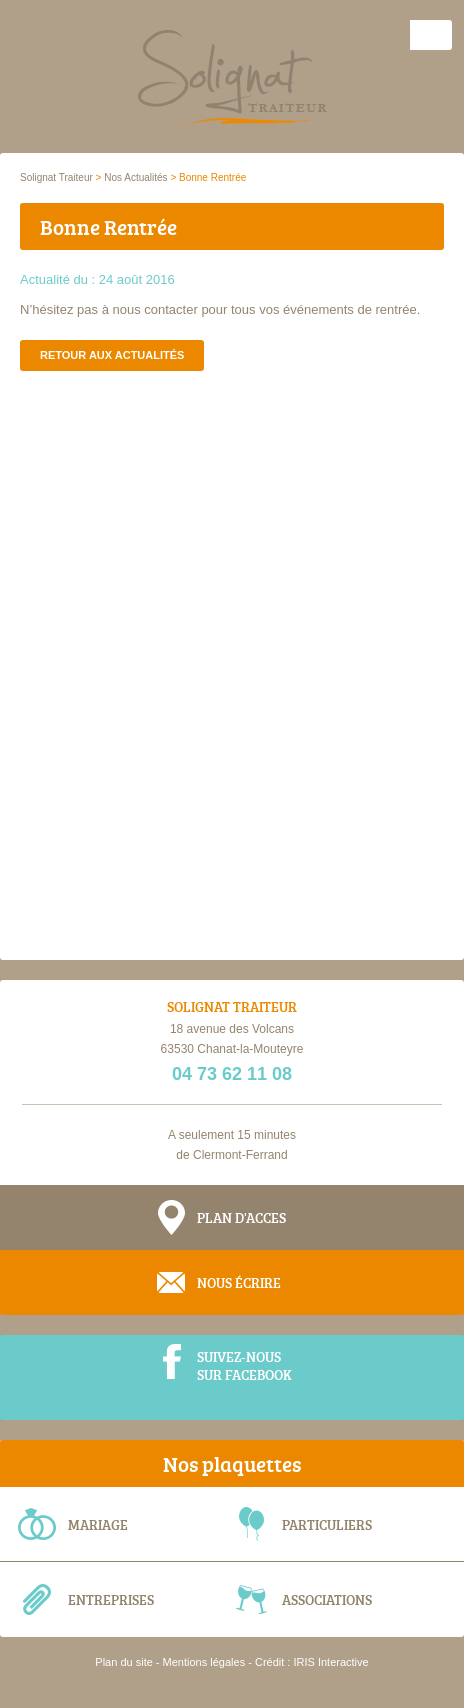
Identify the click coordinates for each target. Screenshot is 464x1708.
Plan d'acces (241, 1217)
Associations (327, 1599)
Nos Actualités (135, 177)
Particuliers (327, 1524)
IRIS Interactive (330, 1662)
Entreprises (111, 1599)
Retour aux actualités (112, 355)
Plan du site (123, 1662)
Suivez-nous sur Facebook (244, 1365)
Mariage (98, 1524)
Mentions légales (204, 1662)
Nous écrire (239, 1282)
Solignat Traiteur (56, 177)
